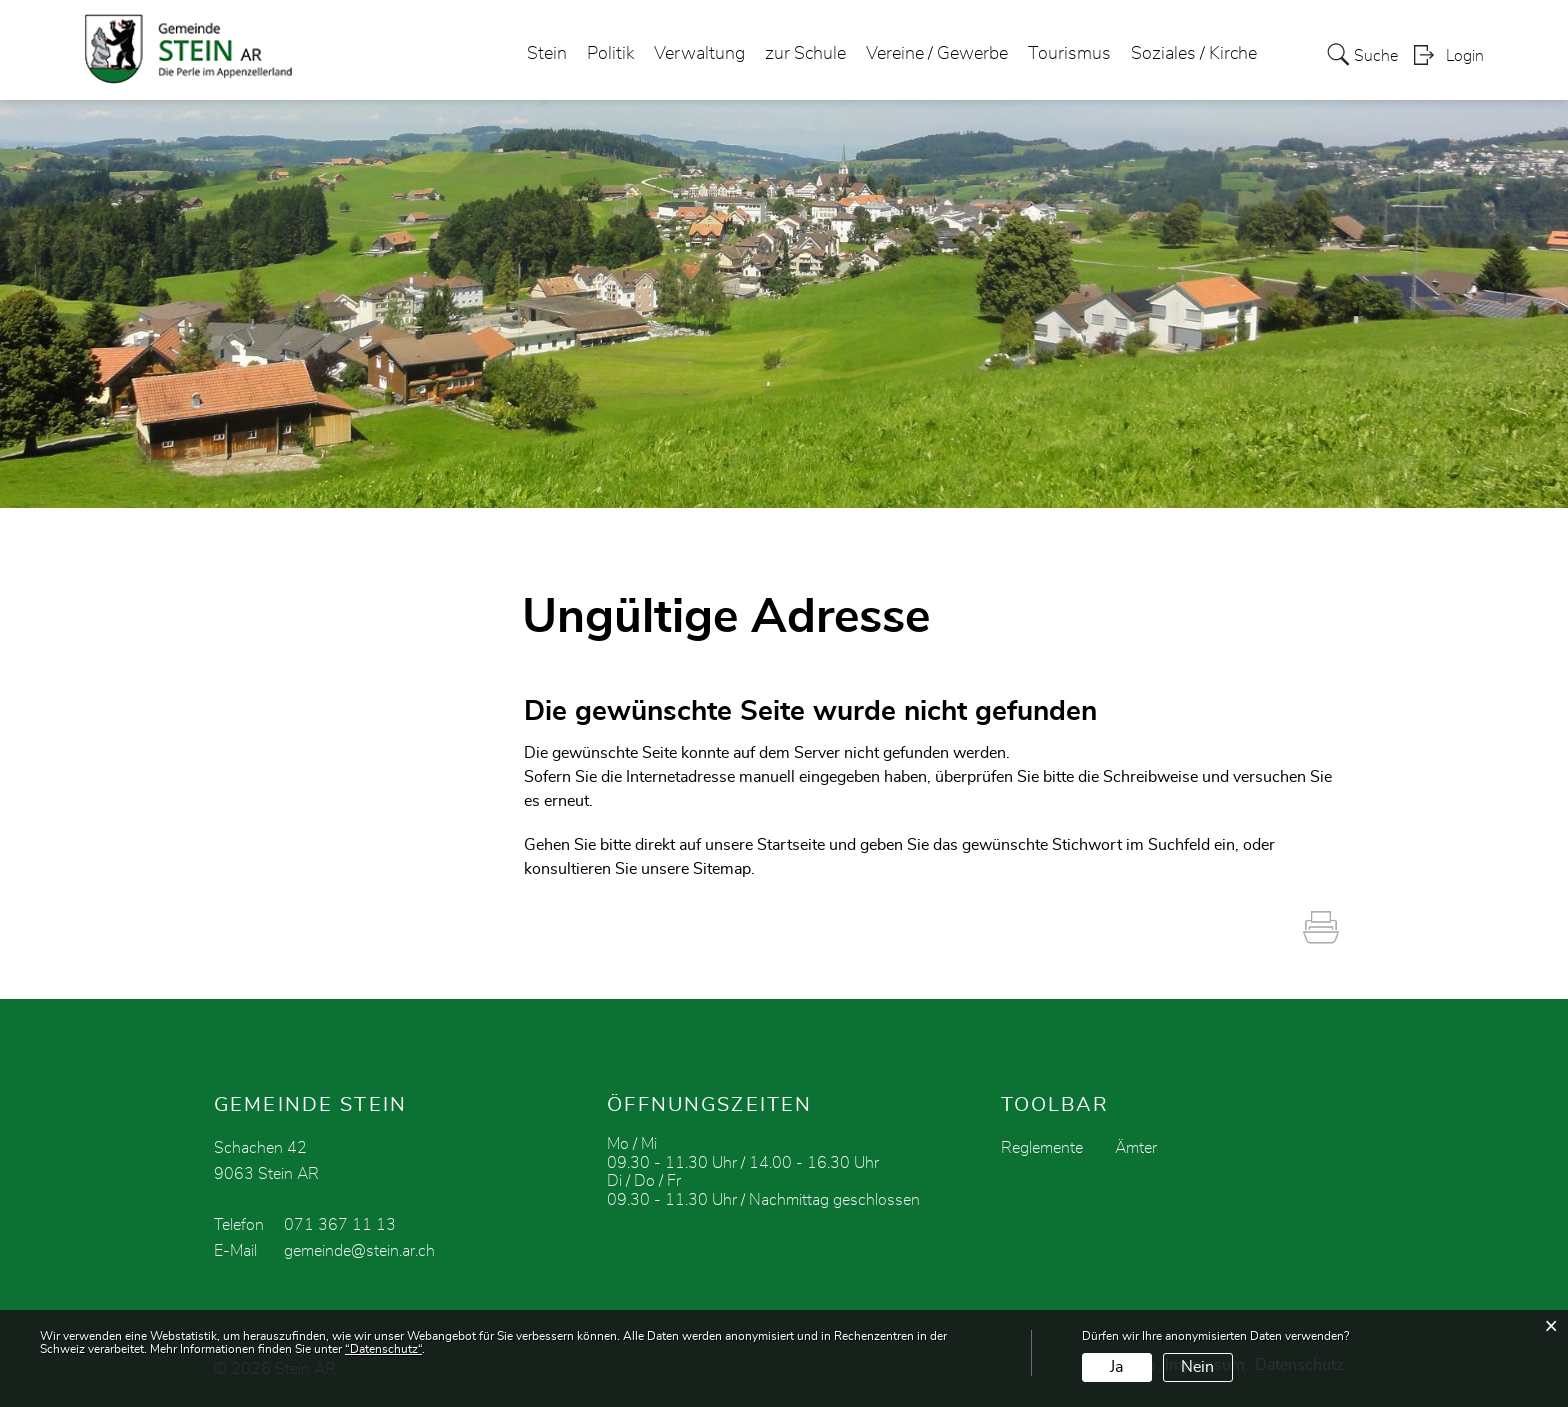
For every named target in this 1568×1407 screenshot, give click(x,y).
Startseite (791, 845)
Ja (1116, 1367)
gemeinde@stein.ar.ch (359, 1251)
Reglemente (1042, 1148)
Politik (610, 54)
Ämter (1136, 1148)
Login (1465, 56)
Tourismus (1069, 54)
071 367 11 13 (340, 1225)
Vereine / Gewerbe (937, 54)
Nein (1197, 1367)
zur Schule (805, 54)
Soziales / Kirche (1194, 54)
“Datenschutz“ (383, 1349)
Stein (547, 54)
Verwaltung (699, 54)
